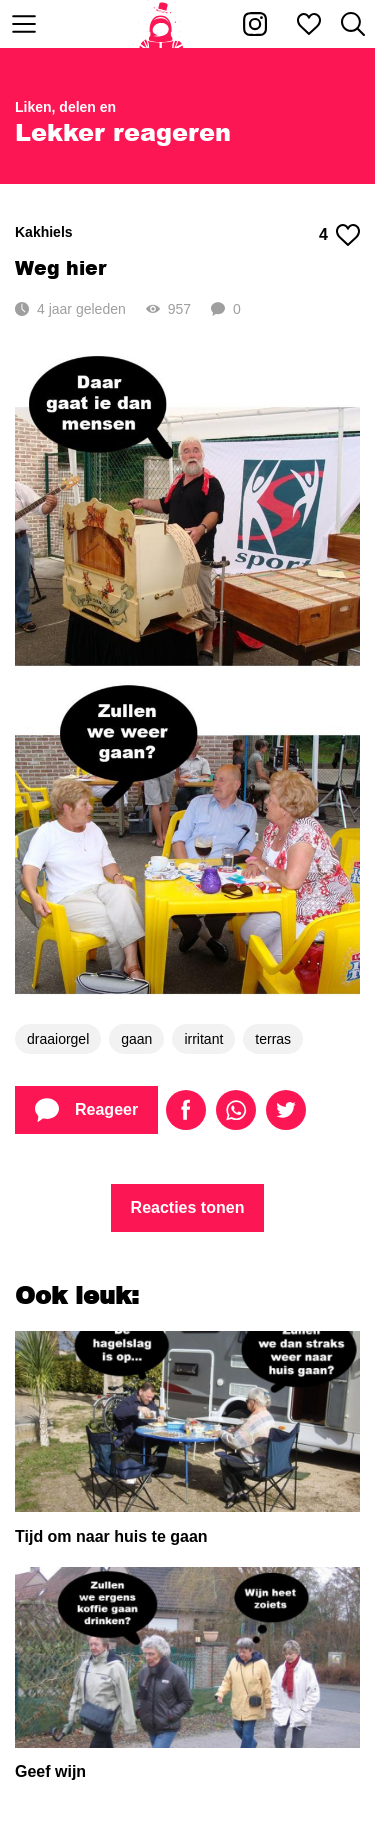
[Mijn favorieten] (309, 24)
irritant (203, 1039)
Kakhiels (44, 232)
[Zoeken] (353, 24)
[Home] (161, 24)
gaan (136, 1039)
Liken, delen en (65, 107)
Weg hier (60, 267)
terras (273, 1039)
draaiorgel (58, 1039)
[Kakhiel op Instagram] (255, 24)
